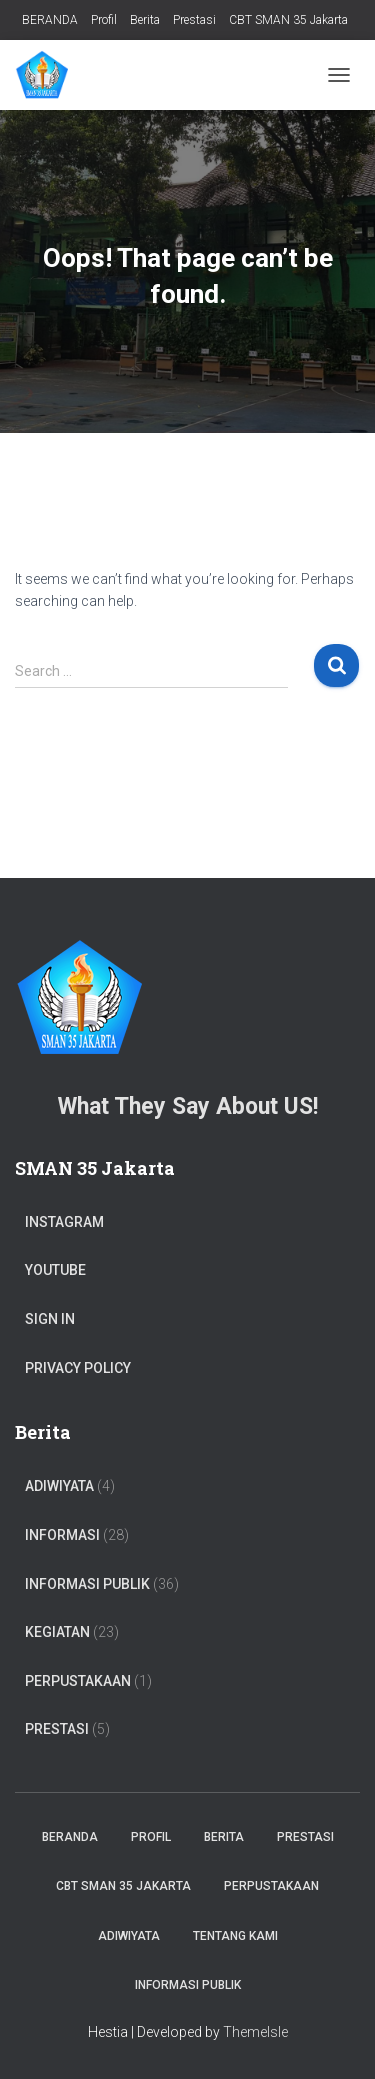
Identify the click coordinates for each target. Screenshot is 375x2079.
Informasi (62, 1535)
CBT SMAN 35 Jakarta (288, 20)
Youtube (55, 1270)
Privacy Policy (78, 1368)
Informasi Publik (87, 1584)
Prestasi (194, 20)
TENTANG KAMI (235, 1936)
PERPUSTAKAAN (78, 1681)
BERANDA (50, 20)
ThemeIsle (255, 2032)
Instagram (64, 1222)
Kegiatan (57, 1632)
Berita (145, 20)
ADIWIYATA (59, 1486)
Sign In (50, 1319)
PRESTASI (57, 1729)
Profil (104, 20)
